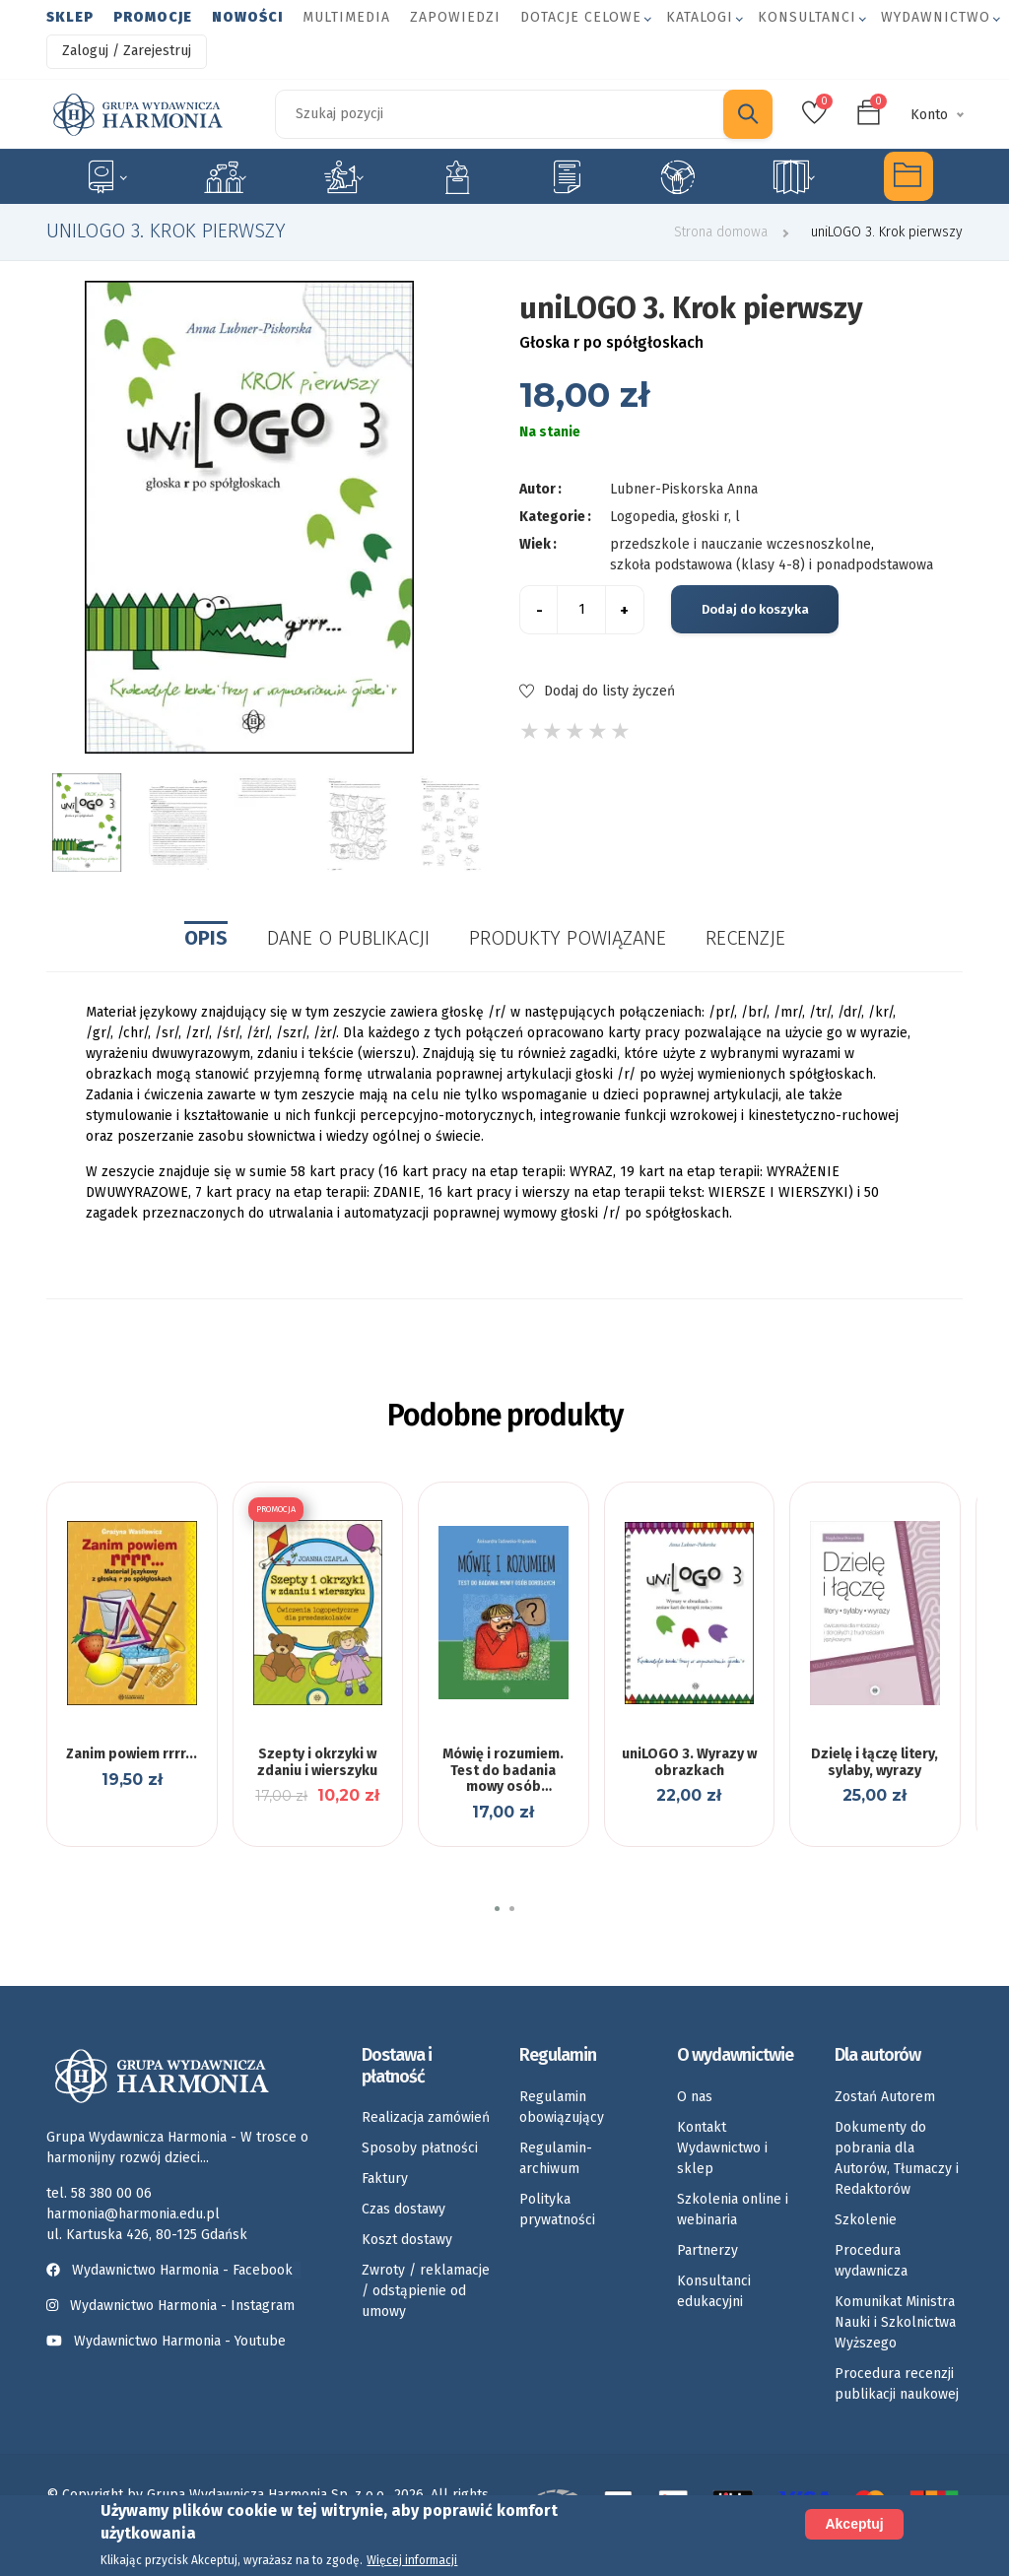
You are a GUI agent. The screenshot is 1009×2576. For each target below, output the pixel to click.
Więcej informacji (412, 2560)
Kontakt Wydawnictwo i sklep (722, 2148)
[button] (497, 1908)
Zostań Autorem (885, 2096)
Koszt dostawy (407, 2239)
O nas (694, 2096)
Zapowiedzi (455, 17)
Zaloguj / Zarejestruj (126, 50)
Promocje (152, 17)
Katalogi (699, 17)
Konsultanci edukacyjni (714, 2291)
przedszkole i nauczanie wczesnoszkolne (740, 544)
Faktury (385, 2178)
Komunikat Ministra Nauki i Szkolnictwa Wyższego (895, 2322)
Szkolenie (866, 2220)
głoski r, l (711, 516)
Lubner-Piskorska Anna (684, 489)
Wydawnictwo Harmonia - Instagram (182, 2305)
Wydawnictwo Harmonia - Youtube (180, 2341)
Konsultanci (807, 17)
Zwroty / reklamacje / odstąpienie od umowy (426, 2291)
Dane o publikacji (348, 938)
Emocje (457, 176)
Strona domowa (721, 232)
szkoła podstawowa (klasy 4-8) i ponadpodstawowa (771, 565)
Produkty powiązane (567, 938)
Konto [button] (929, 114)
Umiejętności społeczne (678, 176)
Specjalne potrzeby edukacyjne (105, 176)
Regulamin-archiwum (555, 2158)
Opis (206, 938)
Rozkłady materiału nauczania (794, 176)
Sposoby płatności (420, 2148)
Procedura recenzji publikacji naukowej (897, 2384)
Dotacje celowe (580, 17)
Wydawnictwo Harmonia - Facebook (173, 2270)
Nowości (247, 17)
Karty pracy (566, 176)
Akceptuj (854, 2524)
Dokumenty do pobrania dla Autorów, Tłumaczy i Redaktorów (897, 2158)
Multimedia (346, 17)
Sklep (70, 17)
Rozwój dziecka (343, 176)
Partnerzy (707, 2250)
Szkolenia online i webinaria (732, 2209)
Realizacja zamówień (426, 2117)
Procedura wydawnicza (871, 2260)
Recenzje (745, 938)
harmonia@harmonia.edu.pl (133, 2214)
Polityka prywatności (557, 2209)
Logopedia (225, 176)
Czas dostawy (403, 2209)
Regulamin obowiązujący (561, 2107)
